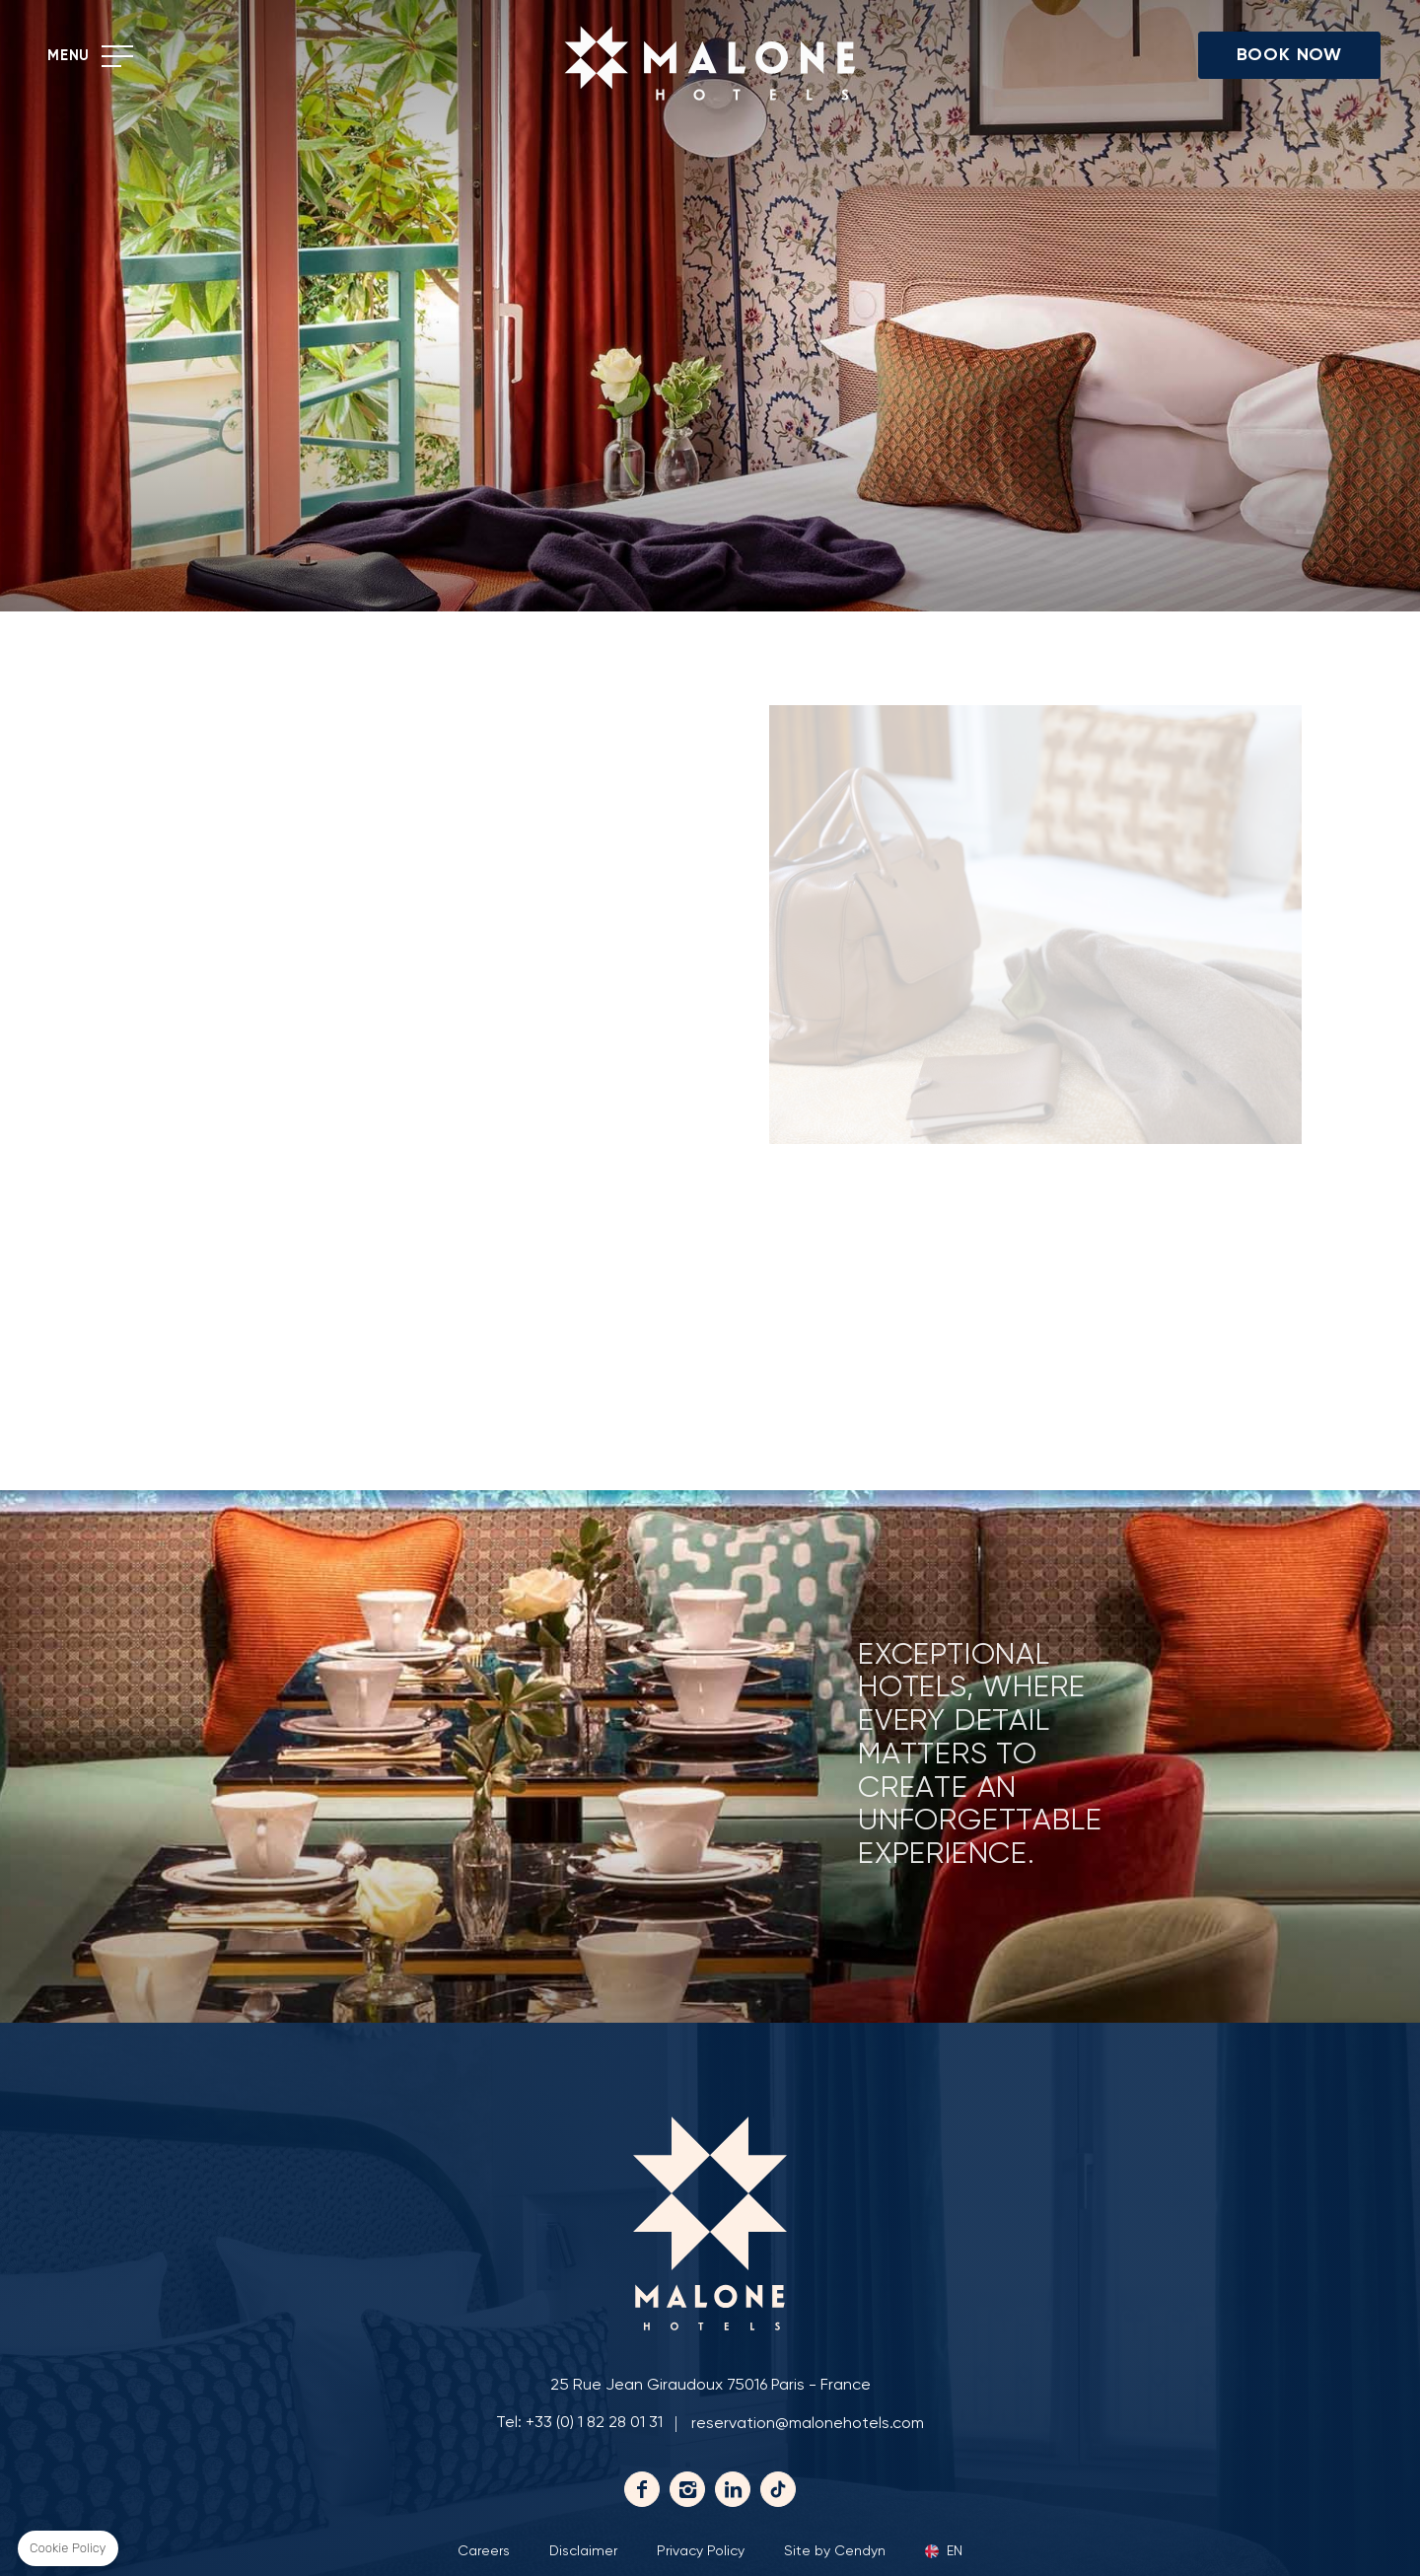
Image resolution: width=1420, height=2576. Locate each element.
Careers (484, 2551)
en (954, 2551)
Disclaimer (583, 2551)
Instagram (687, 2489)
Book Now (1289, 55)
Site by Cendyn (835, 2551)
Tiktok (778, 2489)
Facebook (642, 2489)
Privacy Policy (701, 2551)
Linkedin (732, 2489)
